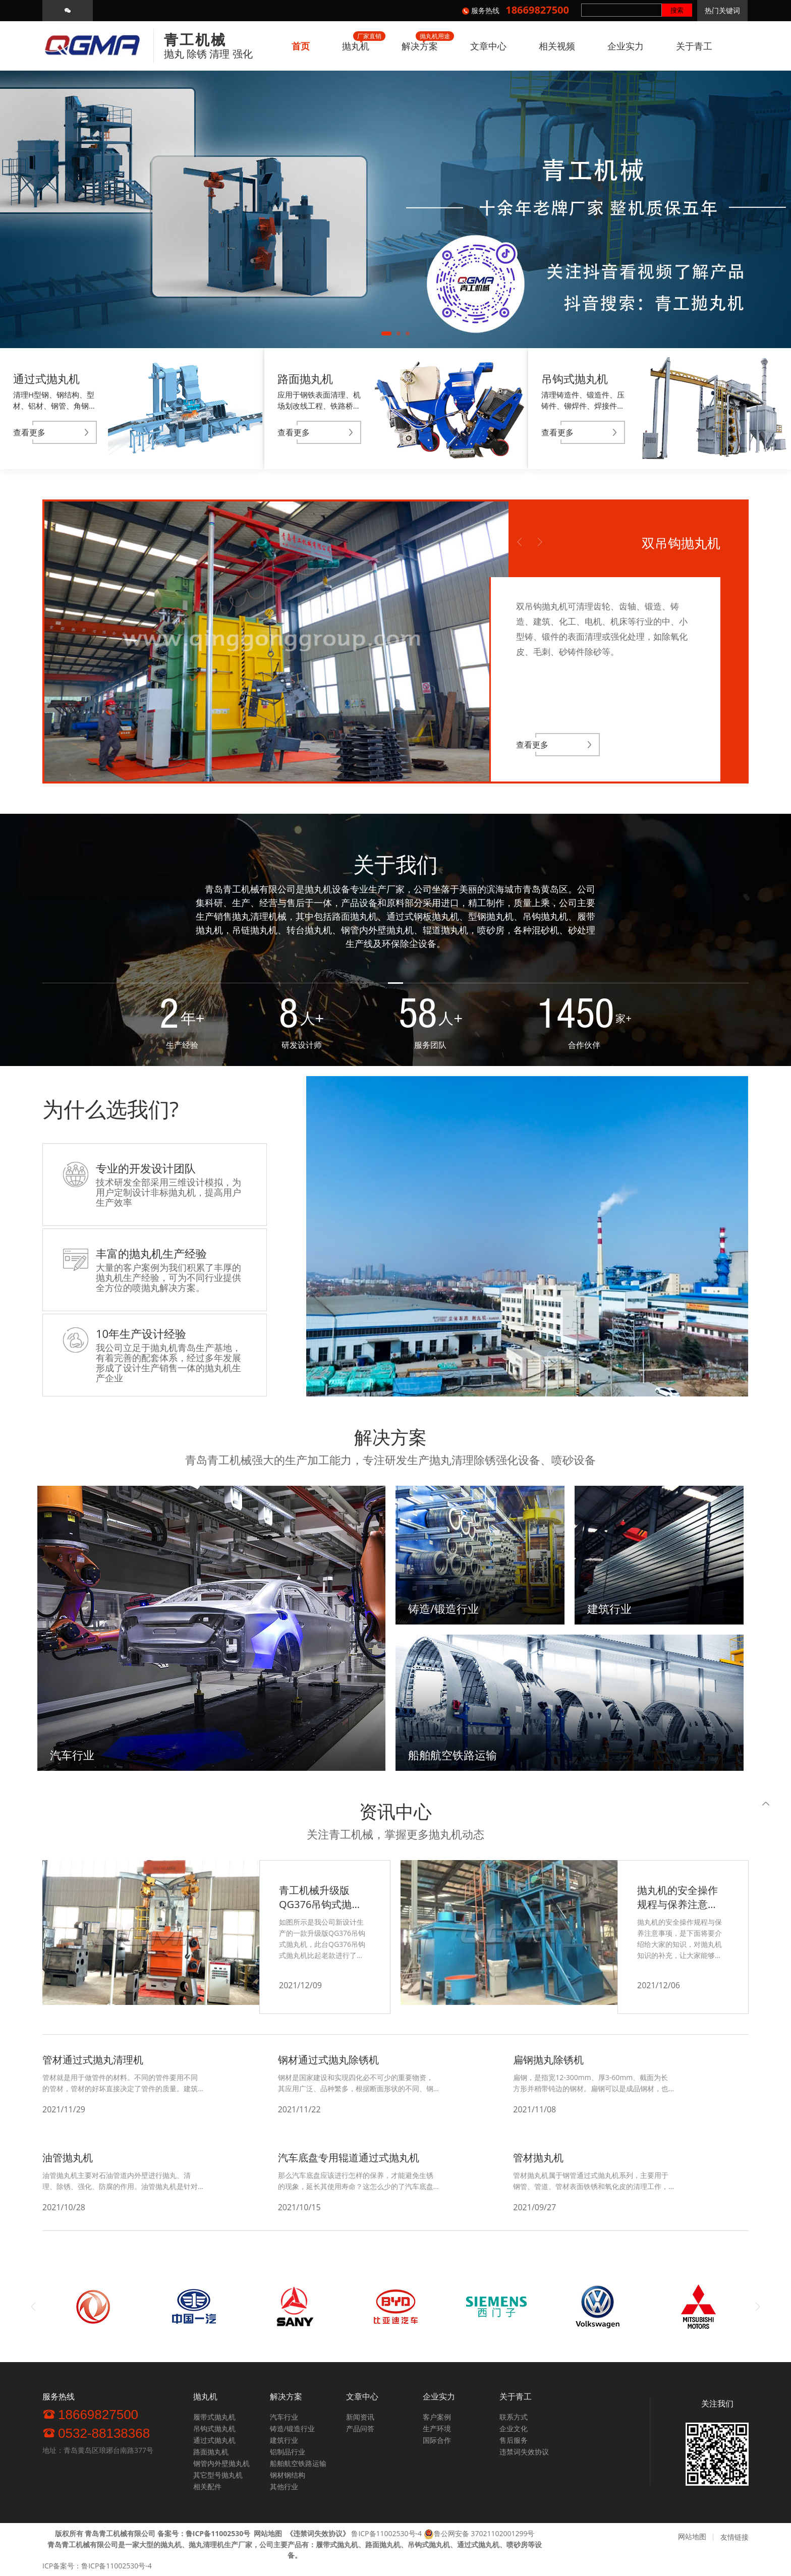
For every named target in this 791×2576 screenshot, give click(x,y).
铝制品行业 (287, 2451)
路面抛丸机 (211, 2451)
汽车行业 (284, 2417)
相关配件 (207, 2486)
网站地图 (692, 2536)
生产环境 (437, 2428)
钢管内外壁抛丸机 (221, 2463)
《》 (318, 2533)
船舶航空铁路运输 (298, 2463)
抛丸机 (355, 46)
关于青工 (694, 46)
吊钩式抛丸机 (214, 2428)
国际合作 (437, 2440)
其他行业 (284, 2486)
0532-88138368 (96, 2433)
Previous (520, 542)
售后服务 (513, 2440)
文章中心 (488, 46)
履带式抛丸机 (214, 2417)
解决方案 (420, 46)
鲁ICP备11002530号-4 (386, 2533)
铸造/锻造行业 (292, 2428)
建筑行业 (284, 2440)
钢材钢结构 (287, 2475)
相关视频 (557, 46)
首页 (301, 46)
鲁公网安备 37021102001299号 (484, 2533)
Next (540, 542)
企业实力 (625, 46)
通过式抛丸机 (214, 2440)
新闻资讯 (360, 2417)
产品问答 (360, 2428)
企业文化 (513, 2428)
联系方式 (513, 2417)
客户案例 (437, 2417)
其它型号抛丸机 (218, 2475)
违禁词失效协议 (524, 2451)
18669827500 (90, 2414)
